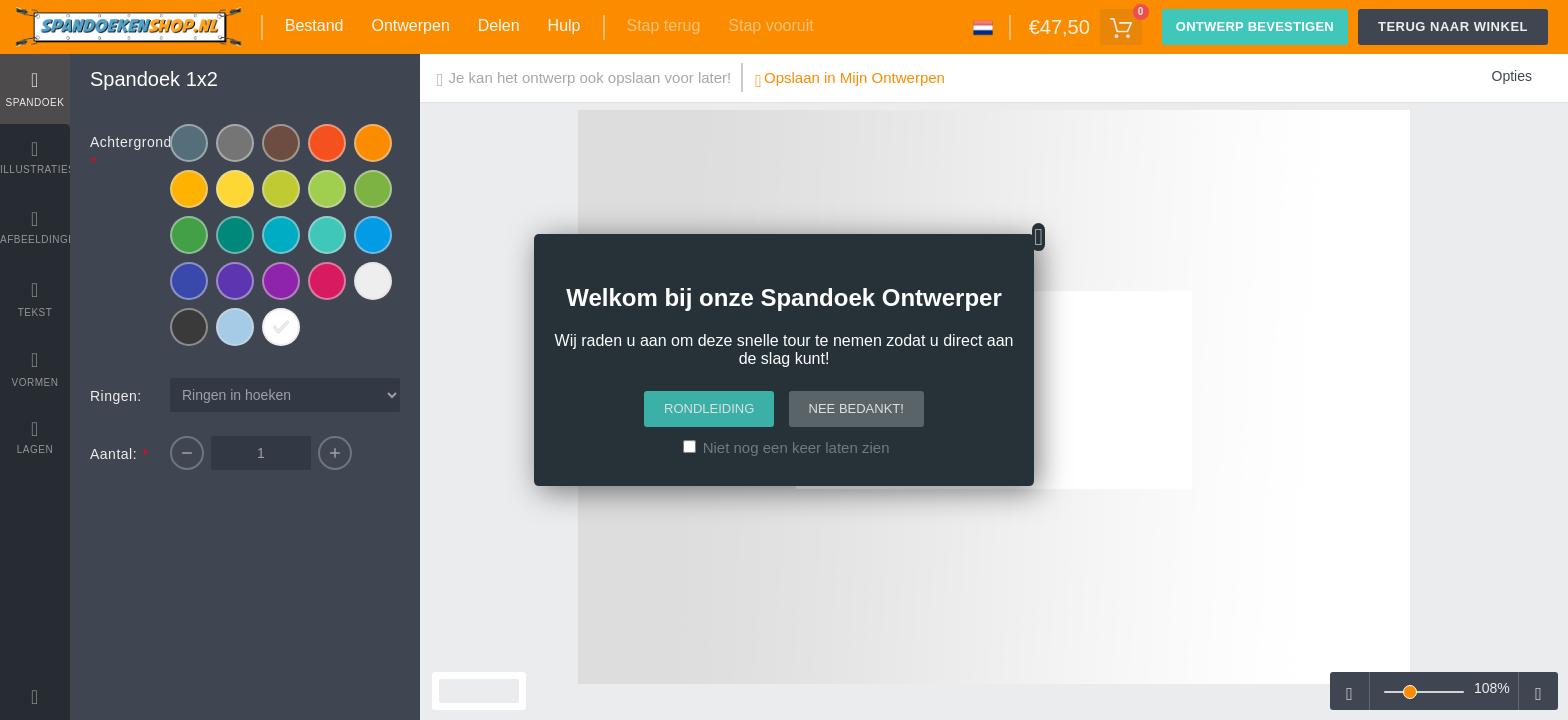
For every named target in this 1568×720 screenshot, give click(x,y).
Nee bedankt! (856, 408)
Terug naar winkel (1453, 26)
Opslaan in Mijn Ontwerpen (850, 80)
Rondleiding (709, 408)
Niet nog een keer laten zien (796, 447)
